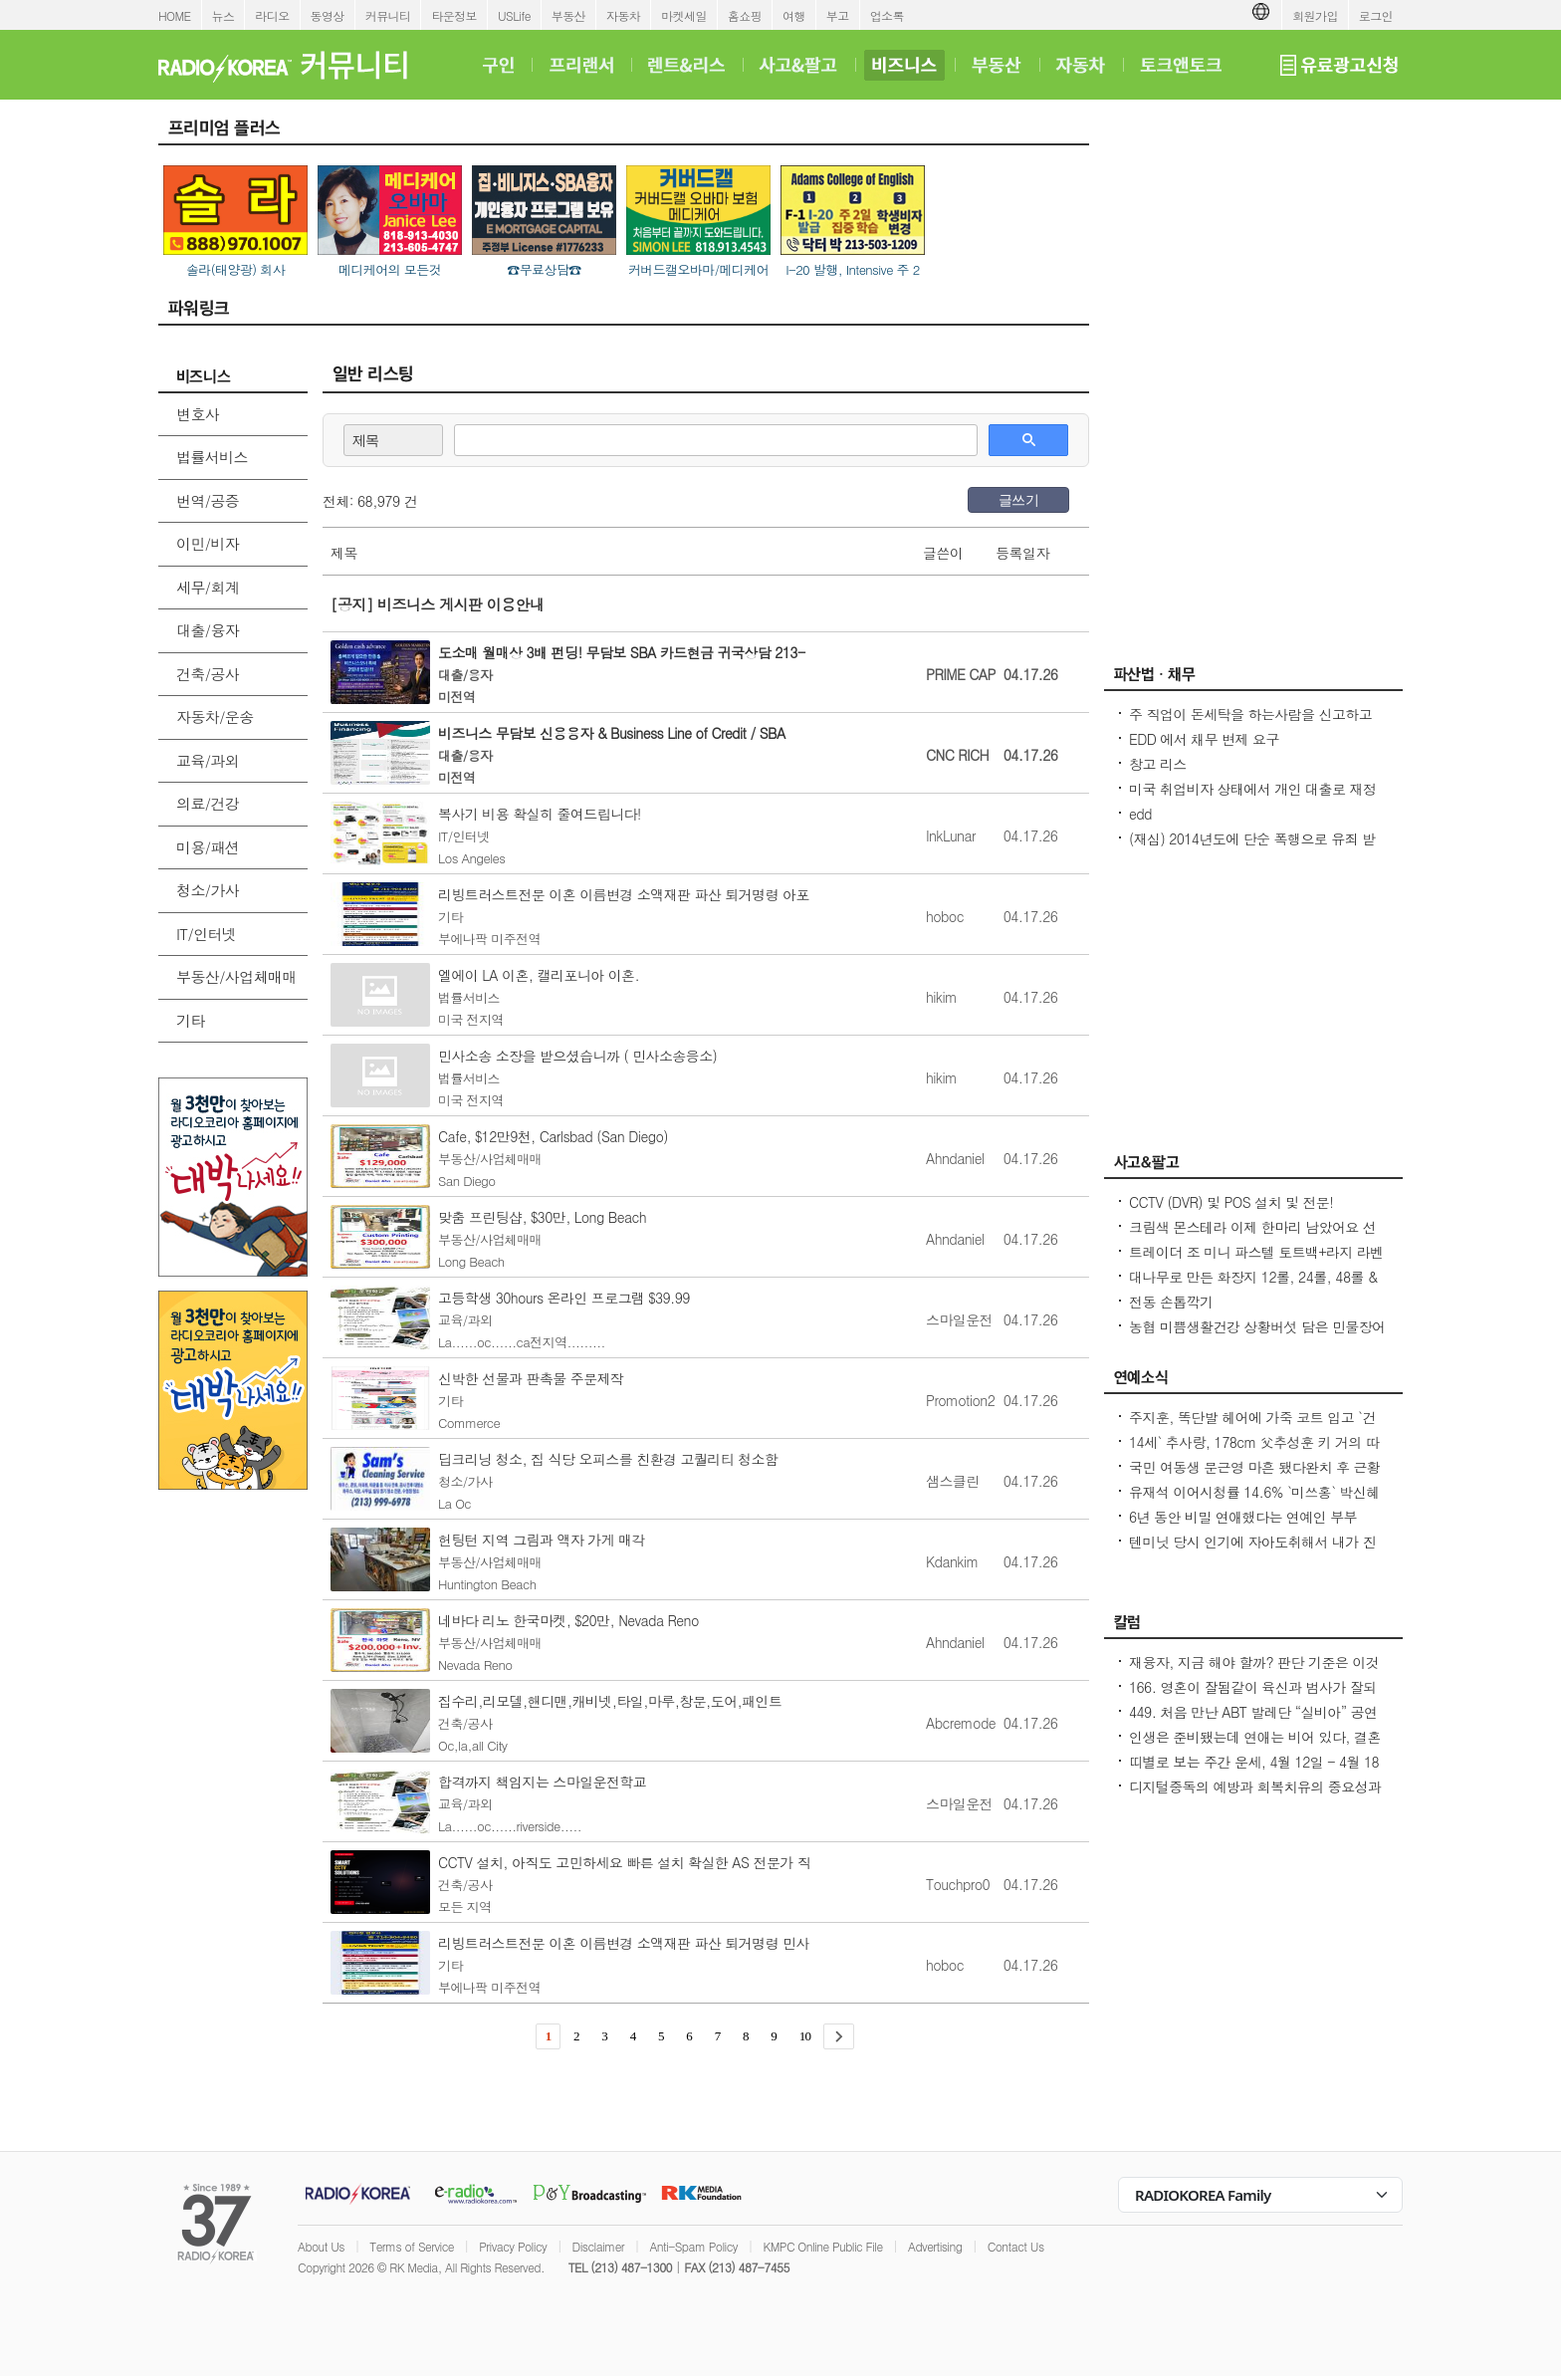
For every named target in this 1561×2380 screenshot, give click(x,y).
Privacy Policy (513, 2246)
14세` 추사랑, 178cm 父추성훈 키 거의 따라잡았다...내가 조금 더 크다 (1254, 1452)
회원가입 (1315, 15)
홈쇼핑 (745, 15)
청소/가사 (207, 889)
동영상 (327, 15)
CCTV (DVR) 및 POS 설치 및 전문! (1231, 1202)
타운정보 (454, 15)
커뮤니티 (388, 15)
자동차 (623, 15)
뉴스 (223, 15)
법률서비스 (212, 456)
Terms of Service (411, 2246)
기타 (190, 1020)
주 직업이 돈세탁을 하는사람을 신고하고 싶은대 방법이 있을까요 (1250, 724)
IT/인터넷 (206, 933)
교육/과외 (207, 760)
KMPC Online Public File (822, 2246)
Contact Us (1016, 2246)
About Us (321, 2246)
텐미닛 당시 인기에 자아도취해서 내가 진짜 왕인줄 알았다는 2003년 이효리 (1252, 1551)
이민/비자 (207, 543)
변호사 (197, 413)
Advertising (935, 2246)
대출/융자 (207, 629)
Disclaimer (598, 2246)
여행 (793, 15)
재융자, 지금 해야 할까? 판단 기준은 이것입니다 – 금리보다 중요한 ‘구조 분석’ (1254, 1672)
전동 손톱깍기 (1171, 1301)
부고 (837, 15)
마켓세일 (684, 15)
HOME (174, 15)
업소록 (887, 15)
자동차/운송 (215, 716)
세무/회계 (207, 587)
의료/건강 (207, 803)
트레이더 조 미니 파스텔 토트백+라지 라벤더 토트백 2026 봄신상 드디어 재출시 (1256, 1262)
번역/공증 (207, 500)
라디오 (272, 15)
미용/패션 (207, 846)
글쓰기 (1018, 500)
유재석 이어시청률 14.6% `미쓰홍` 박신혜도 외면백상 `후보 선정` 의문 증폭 (1254, 1502)
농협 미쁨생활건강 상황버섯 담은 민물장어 (1257, 1326)
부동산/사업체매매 (236, 976)
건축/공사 (207, 673)
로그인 (1376, 15)
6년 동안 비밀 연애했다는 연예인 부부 (1243, 1517)
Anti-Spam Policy (693, 2246)
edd (1140, 814)
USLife (514, 15)
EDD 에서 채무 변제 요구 (1204, 739)
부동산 (568, 15)
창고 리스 (1158, 764)
